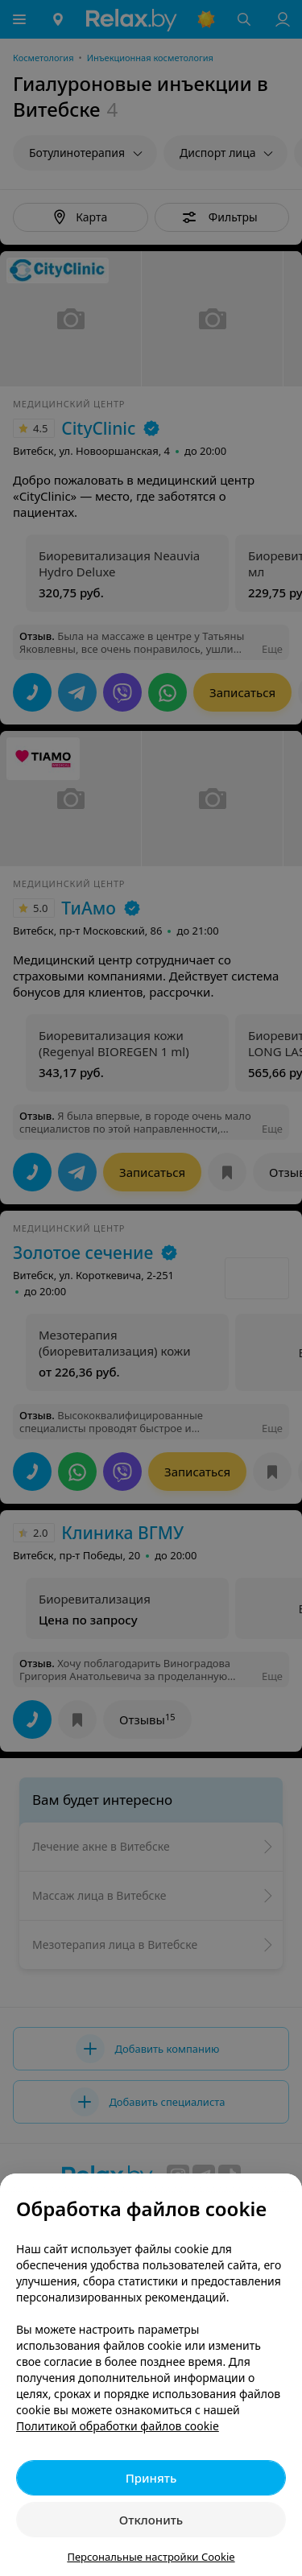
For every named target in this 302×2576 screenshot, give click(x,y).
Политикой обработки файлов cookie (117, 2426)
